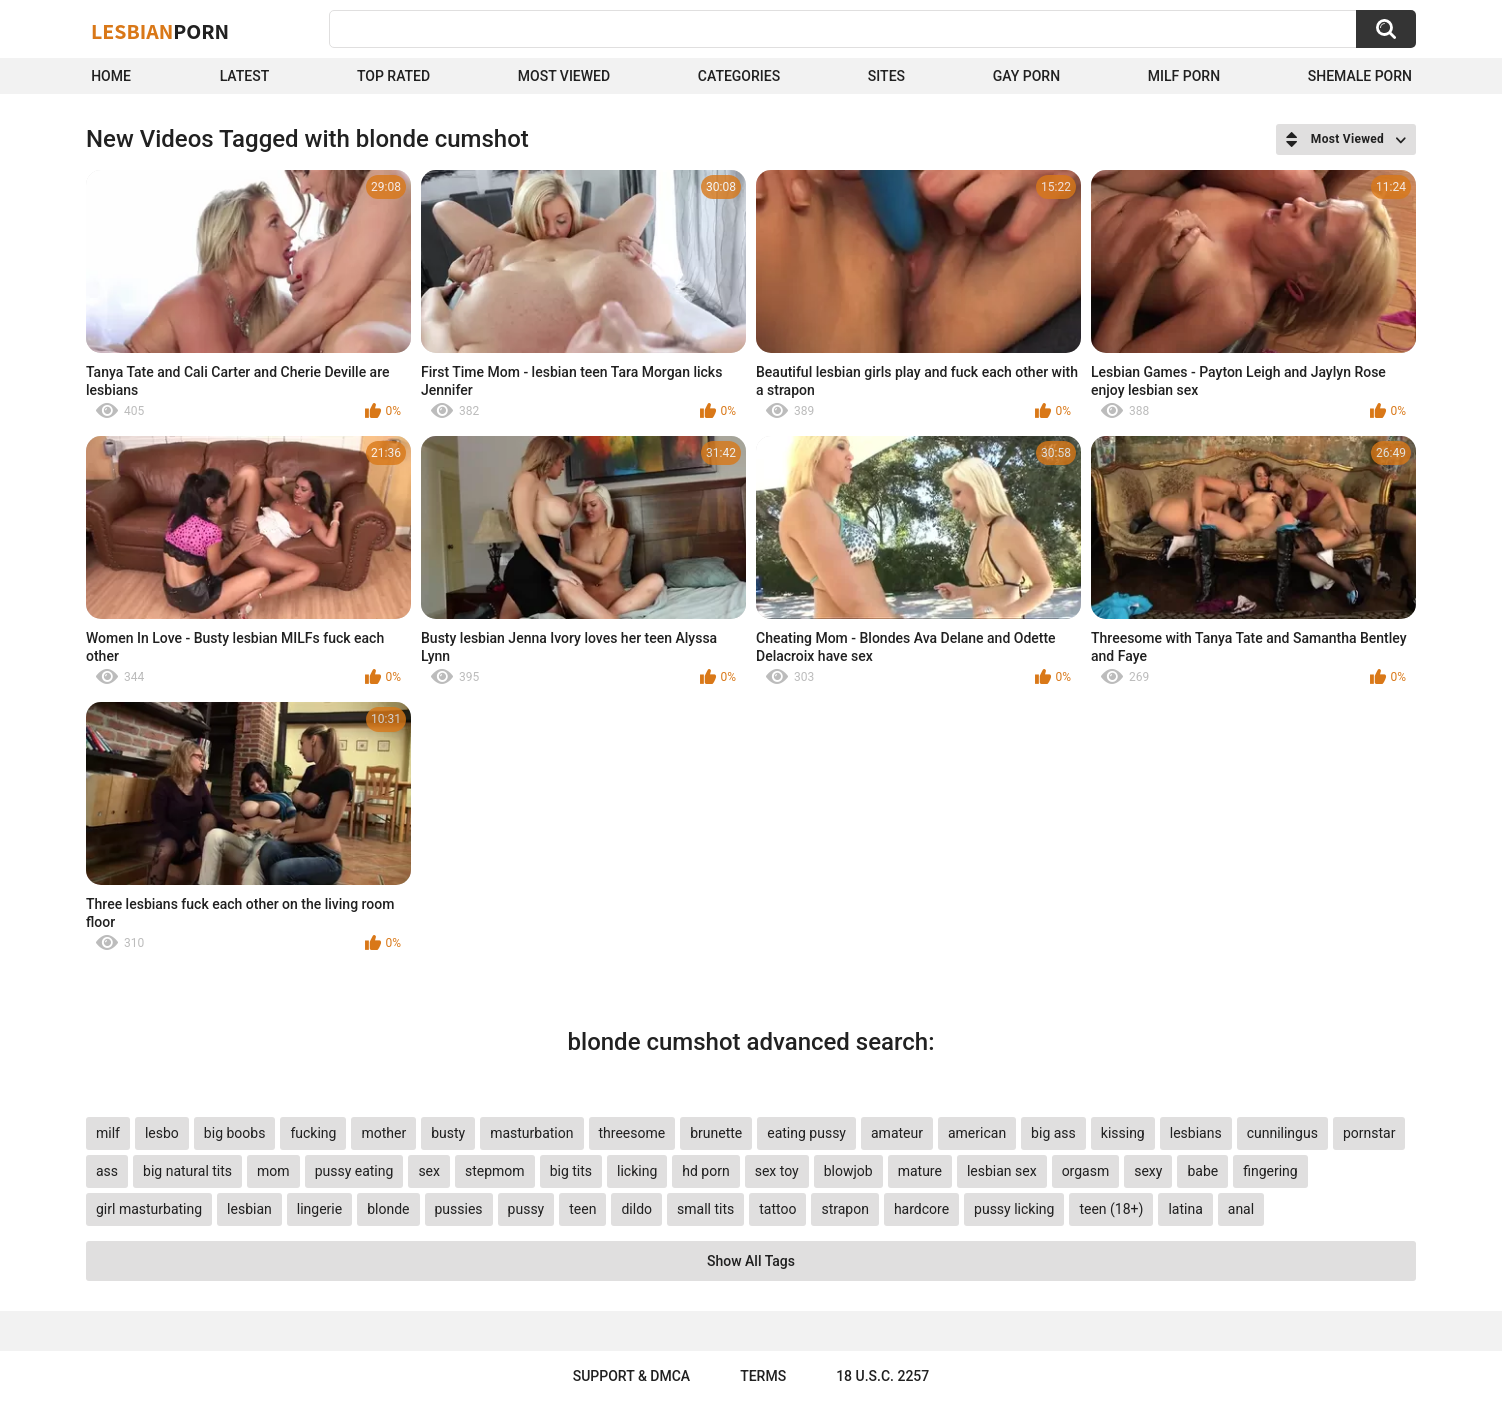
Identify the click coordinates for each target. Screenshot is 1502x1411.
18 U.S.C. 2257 (882, 1376)
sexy (1148, 1171)
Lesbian (160, 31)
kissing (1123, 1133)
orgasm (1086, 1171)
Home (111, 76)
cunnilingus (1282, 1133)
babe (1202, 1171)
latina (1185, 1209)
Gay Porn (1026, 76)
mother (383, 1133)
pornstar (1369, 1133)
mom (273, 1171)
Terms (763, 1376)
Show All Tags (751, 1261)
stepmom (495, 1171)
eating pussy (806, 1133)
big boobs (235, 1133)
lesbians (1196, 1133)
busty (448, 1133)
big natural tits (187, 1171)
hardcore (921, 1209)
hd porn (705, 1171)
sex (429, 1171)
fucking (313, 1133)
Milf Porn (1184, 76)
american (977, 1133)
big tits (571, 1171)
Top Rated (393, 76)
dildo (636, 1209)
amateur (897, 1133)
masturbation (531, 1133)
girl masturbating (149, 1209)
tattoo (777, 1209)
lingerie (319, 1209)
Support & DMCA (631, 1376)
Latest (245, 76)
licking (637, 1171)
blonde (388, 1209)
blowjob (848, 1171)
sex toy (777, 1171)
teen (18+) (1111, 1209)
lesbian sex (1002, 1171)
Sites (886, 76)
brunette (716, 1133)
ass (107, 1171)
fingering (1270, 1171)
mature (920, 1171)
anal (1241, 1209)
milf (108, 1133)
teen (582, 1209)
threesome (632, 1133)
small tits (705, 1209)
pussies (459, 1209)
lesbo (162, 1133)
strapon (844, 1209)
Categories (739, 76)
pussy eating (354, 1171)
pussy (526, 1209)
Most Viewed (564, 76)
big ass (1053, 1133)
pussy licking (1014, 1209)
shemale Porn (1360, 76)
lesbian (249, 1209)
